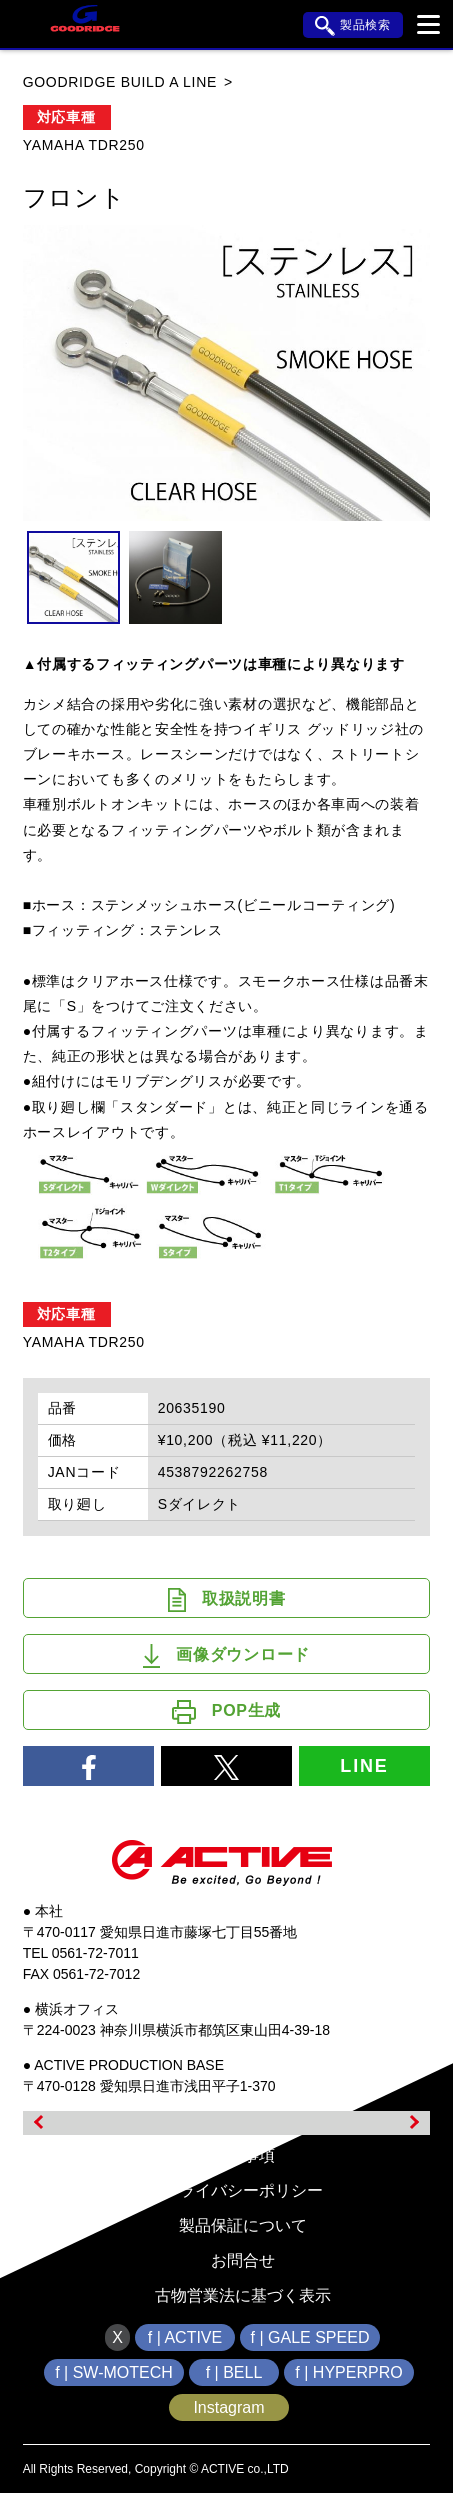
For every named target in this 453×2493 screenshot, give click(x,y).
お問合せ (243, 2260)
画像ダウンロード (226, 1656)
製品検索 (353, 26)
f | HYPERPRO (348, 2372)
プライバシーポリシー (243, 2190)
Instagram (228, 2407)
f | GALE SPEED (310, 2337)
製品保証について (243, 2225)
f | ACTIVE (185, 2337)
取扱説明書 (227, 1600)
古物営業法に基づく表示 (243, 2295)
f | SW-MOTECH (114, 2372)
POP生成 (226, 1712)
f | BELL (234, 2372)
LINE (364, 1766)
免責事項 (243, 2155)
